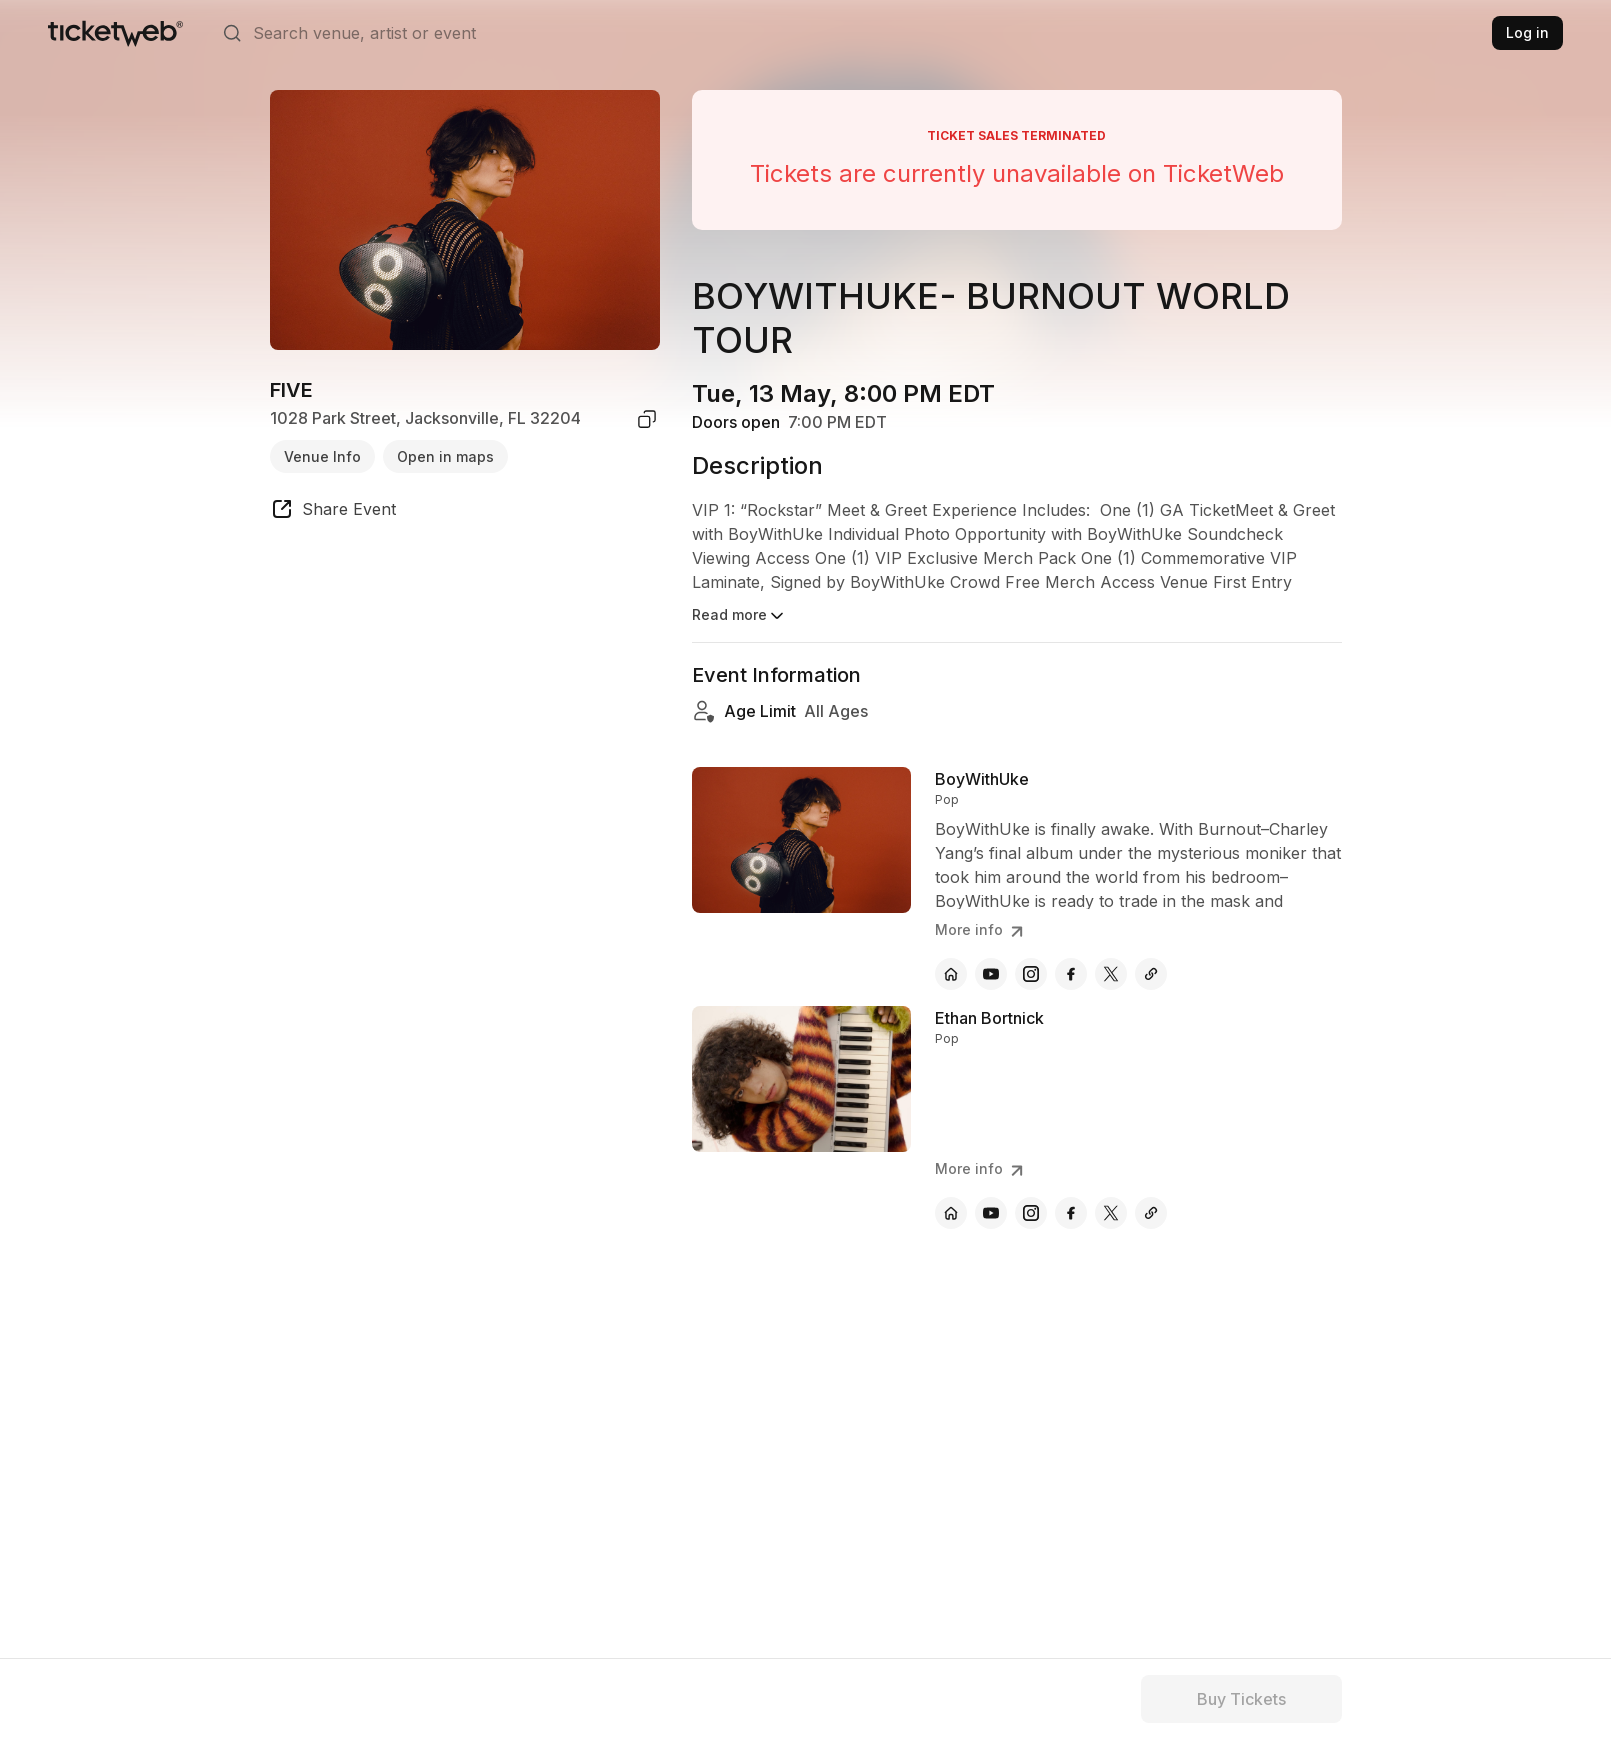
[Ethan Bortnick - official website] (951, 1213)
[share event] (333, 512)
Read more (739, 616)
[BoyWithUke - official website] (951, 974)
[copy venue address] (647, 419)
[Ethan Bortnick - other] (1151, 1213)
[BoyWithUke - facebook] (1071, 974)
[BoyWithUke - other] (1151, 974)
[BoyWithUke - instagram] (1031, 974)
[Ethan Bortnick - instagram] (1031, 1213)
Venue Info (322, 456)
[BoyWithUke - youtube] (991, 974)
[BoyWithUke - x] (1111, 974)
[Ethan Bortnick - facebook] (1071, 1213)
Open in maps (445, 456)
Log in (1527, 32)
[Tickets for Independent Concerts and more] (115, 33)
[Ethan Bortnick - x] (1111, 1213)
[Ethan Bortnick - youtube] (991, 1213)
